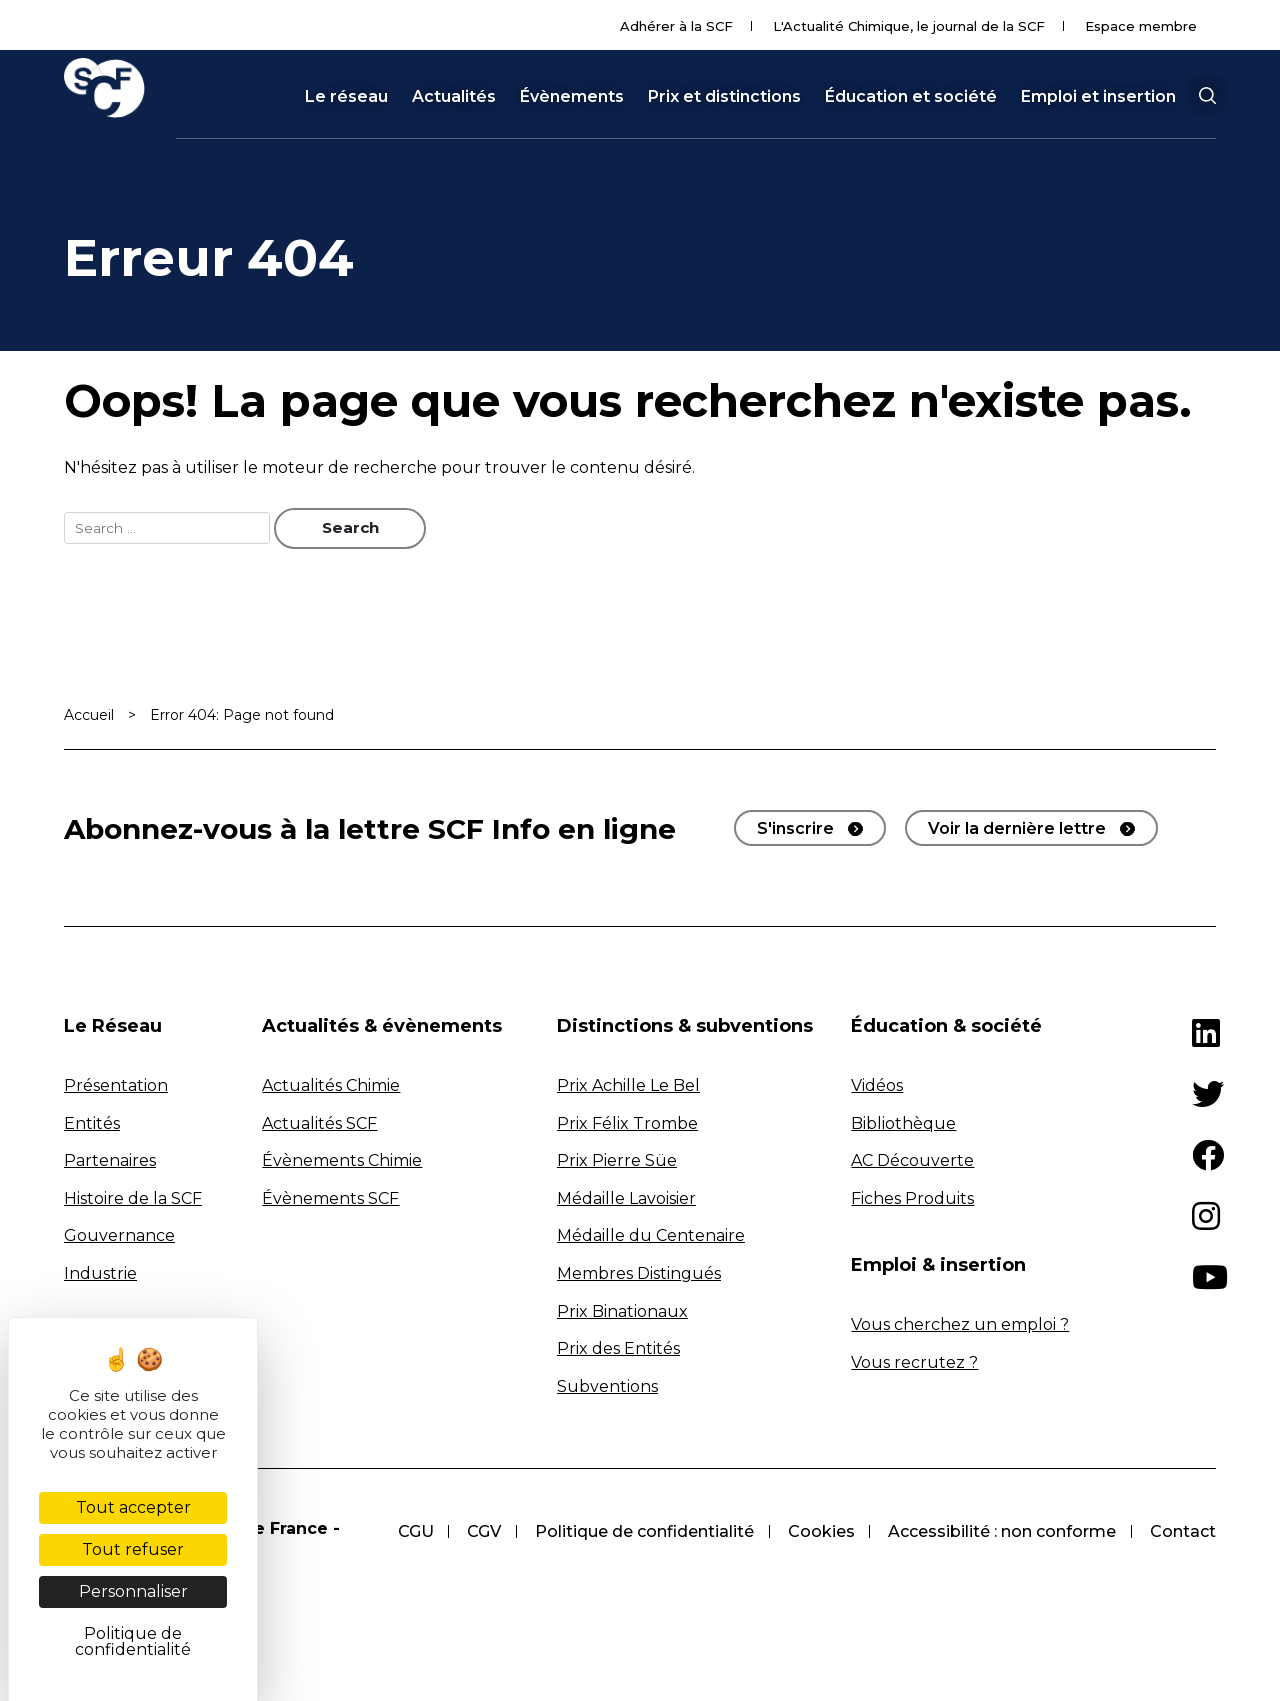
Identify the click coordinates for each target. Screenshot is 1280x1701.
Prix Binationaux (622, 1312)
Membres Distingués (639, 1275)
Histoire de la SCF (133, 1199)
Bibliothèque (903, 1124)
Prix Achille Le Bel (628, 1087)
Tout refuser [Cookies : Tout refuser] (133, 1549)
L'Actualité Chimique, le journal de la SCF (909, 26)
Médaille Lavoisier (626, 1199)
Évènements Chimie (342, 1162)
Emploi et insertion (1098, 97)
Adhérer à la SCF (676, 26)
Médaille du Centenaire (651, 1237)
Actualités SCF (319, 1124)
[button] (1207, 96)
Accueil (89, 717)
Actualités (454, 97)
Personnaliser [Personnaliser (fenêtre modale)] (133, 1591)
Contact (1183, 1532)
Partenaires (110, 1162)
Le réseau (346, 97)
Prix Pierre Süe (617, 1162)
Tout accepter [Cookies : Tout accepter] (133, 1507)
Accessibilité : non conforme (1000, 1532)
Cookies (816, 1532)
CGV (475, 1532)
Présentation (116, 1087)
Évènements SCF (330, 1199)
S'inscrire (795, 830)
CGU (404, 1532)
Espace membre (1141, 26)
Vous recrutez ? (914, 1363)
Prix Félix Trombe (627, 1124)
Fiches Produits (912, 1199)
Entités (92, 1124)
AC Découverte (912, 1162)
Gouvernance (119, 1237)
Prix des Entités (618, 1350)
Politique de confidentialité (637, 1532)
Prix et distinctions (724, 97)
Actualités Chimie (331, 1087)
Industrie (100, 1275)
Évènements (572, 97)
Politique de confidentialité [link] (133, 1641)
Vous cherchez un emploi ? (960, 1326)
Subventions (607, 1388)
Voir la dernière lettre (1017, 830)
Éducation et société (911, 97)
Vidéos (877, 1087)
